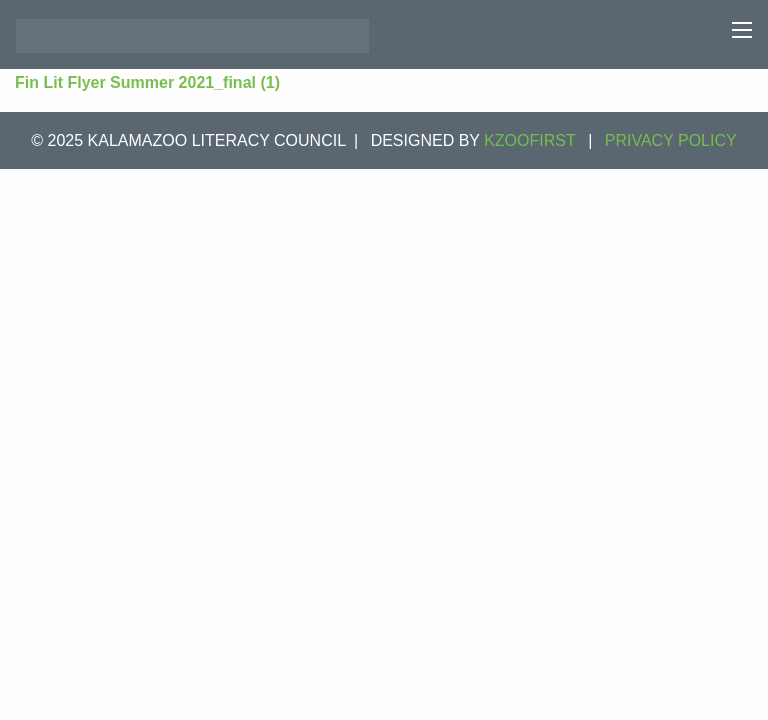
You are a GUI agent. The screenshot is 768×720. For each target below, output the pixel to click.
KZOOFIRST (530, 140)
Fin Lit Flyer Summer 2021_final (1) (147, 82)
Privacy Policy (671, 140)
